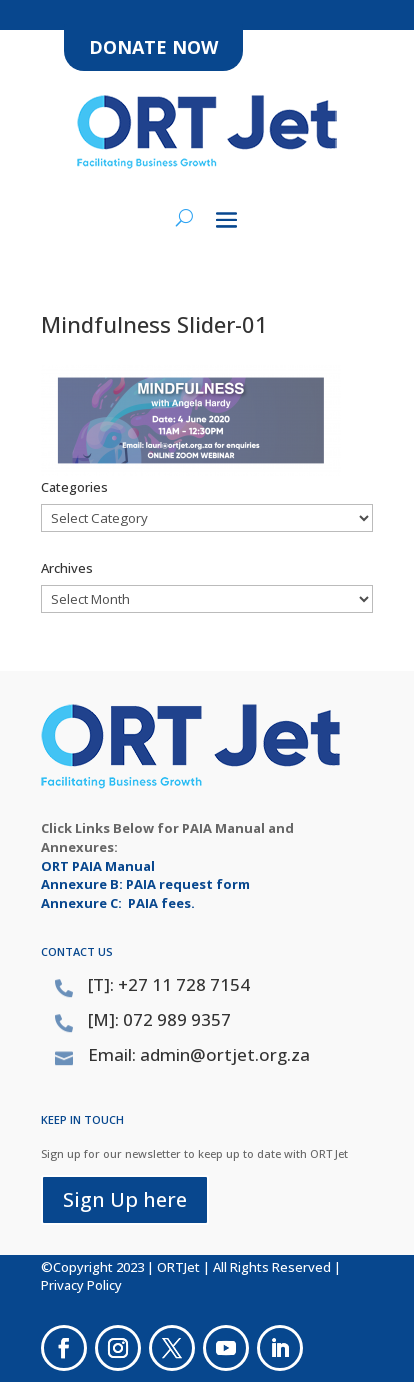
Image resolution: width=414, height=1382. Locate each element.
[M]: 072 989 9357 (159, 1019)
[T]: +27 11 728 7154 (169, 984)
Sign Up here (125, 1199)
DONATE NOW (153, 47)
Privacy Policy (81, 1285)
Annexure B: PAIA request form (145, 884)
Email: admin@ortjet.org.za (199, 1054)
